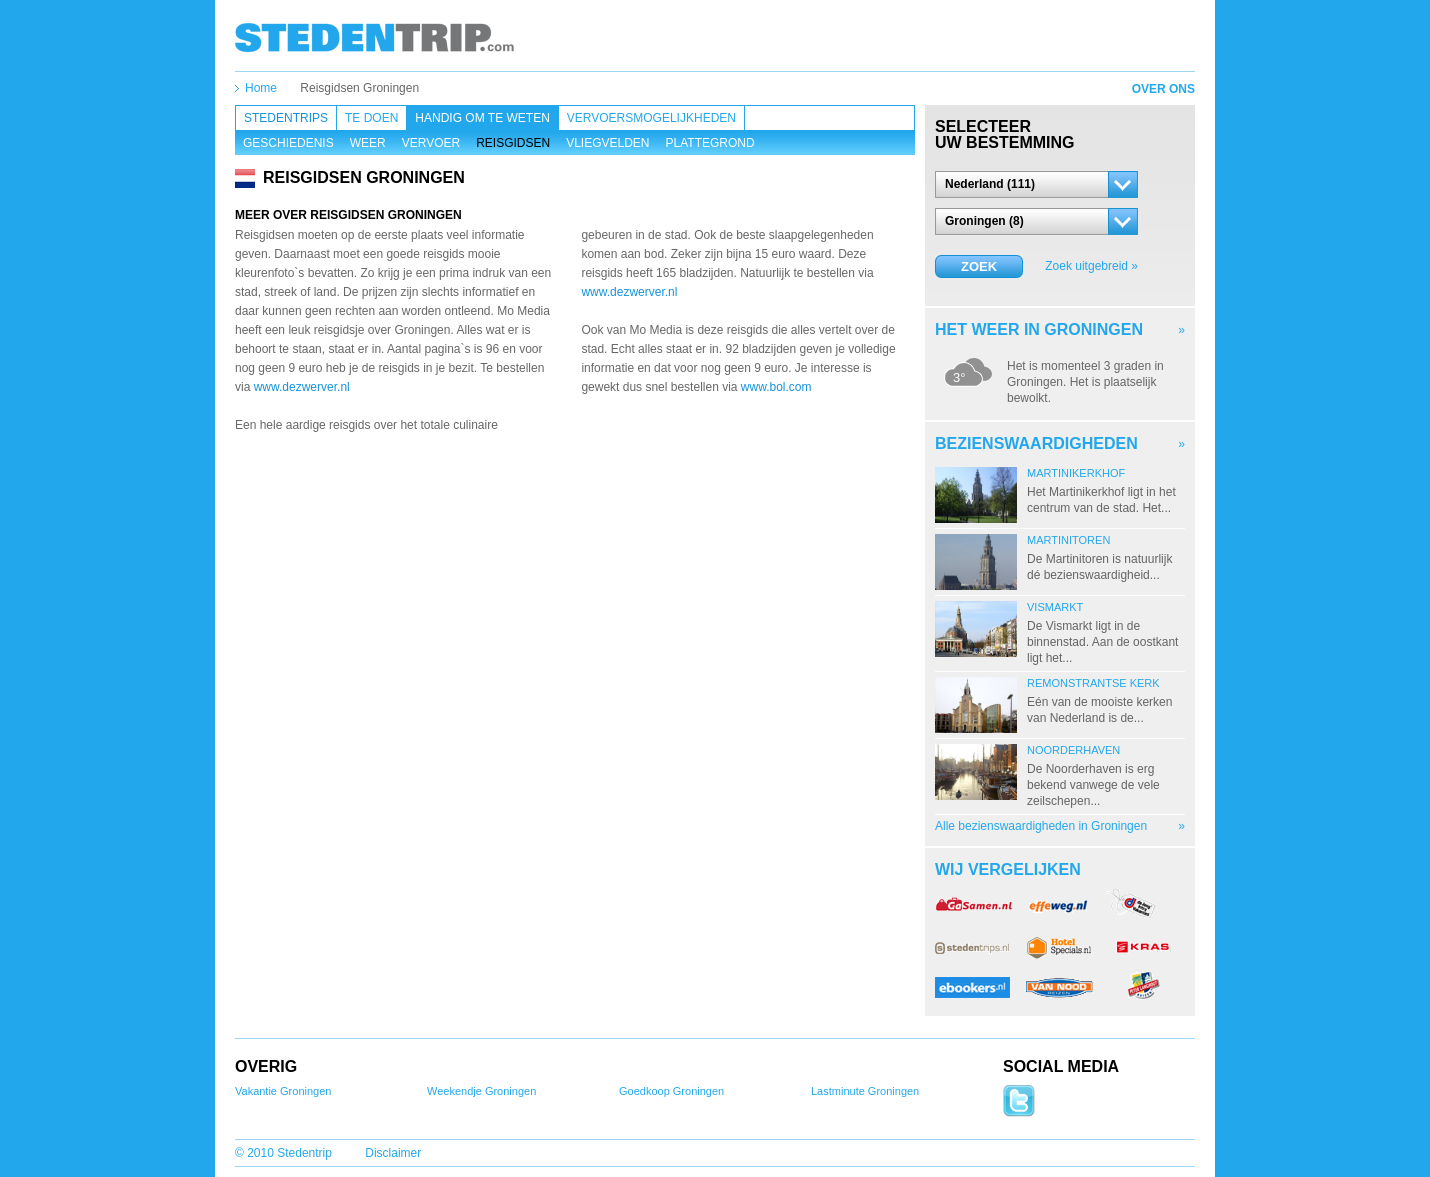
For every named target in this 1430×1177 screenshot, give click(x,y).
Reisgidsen (513, 143)
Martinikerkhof (1076, 473)
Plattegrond (710, 143)
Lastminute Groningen (865, 1091)
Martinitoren (1068, 540)
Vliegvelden (607, 143)
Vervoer (431, 143)
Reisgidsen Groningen (359, 88)
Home (261, 88)
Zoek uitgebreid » (1091, 266)
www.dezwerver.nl (302, 387)
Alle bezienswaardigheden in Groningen (1041, 826)
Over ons (1163, 89)
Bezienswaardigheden (1036, 443)
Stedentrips (286, 118)
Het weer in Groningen (1039, 329)
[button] (1036, 184)
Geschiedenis (288, 143)
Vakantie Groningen (283, 1091)
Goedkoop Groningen (671, 1091)
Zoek (979, 266)
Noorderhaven (1073, 750)
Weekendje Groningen (481, 1091)
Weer (368, 143)
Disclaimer (393, 1153)
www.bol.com (776, 387)
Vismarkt (1055, 607)
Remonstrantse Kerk (1093, 683)
